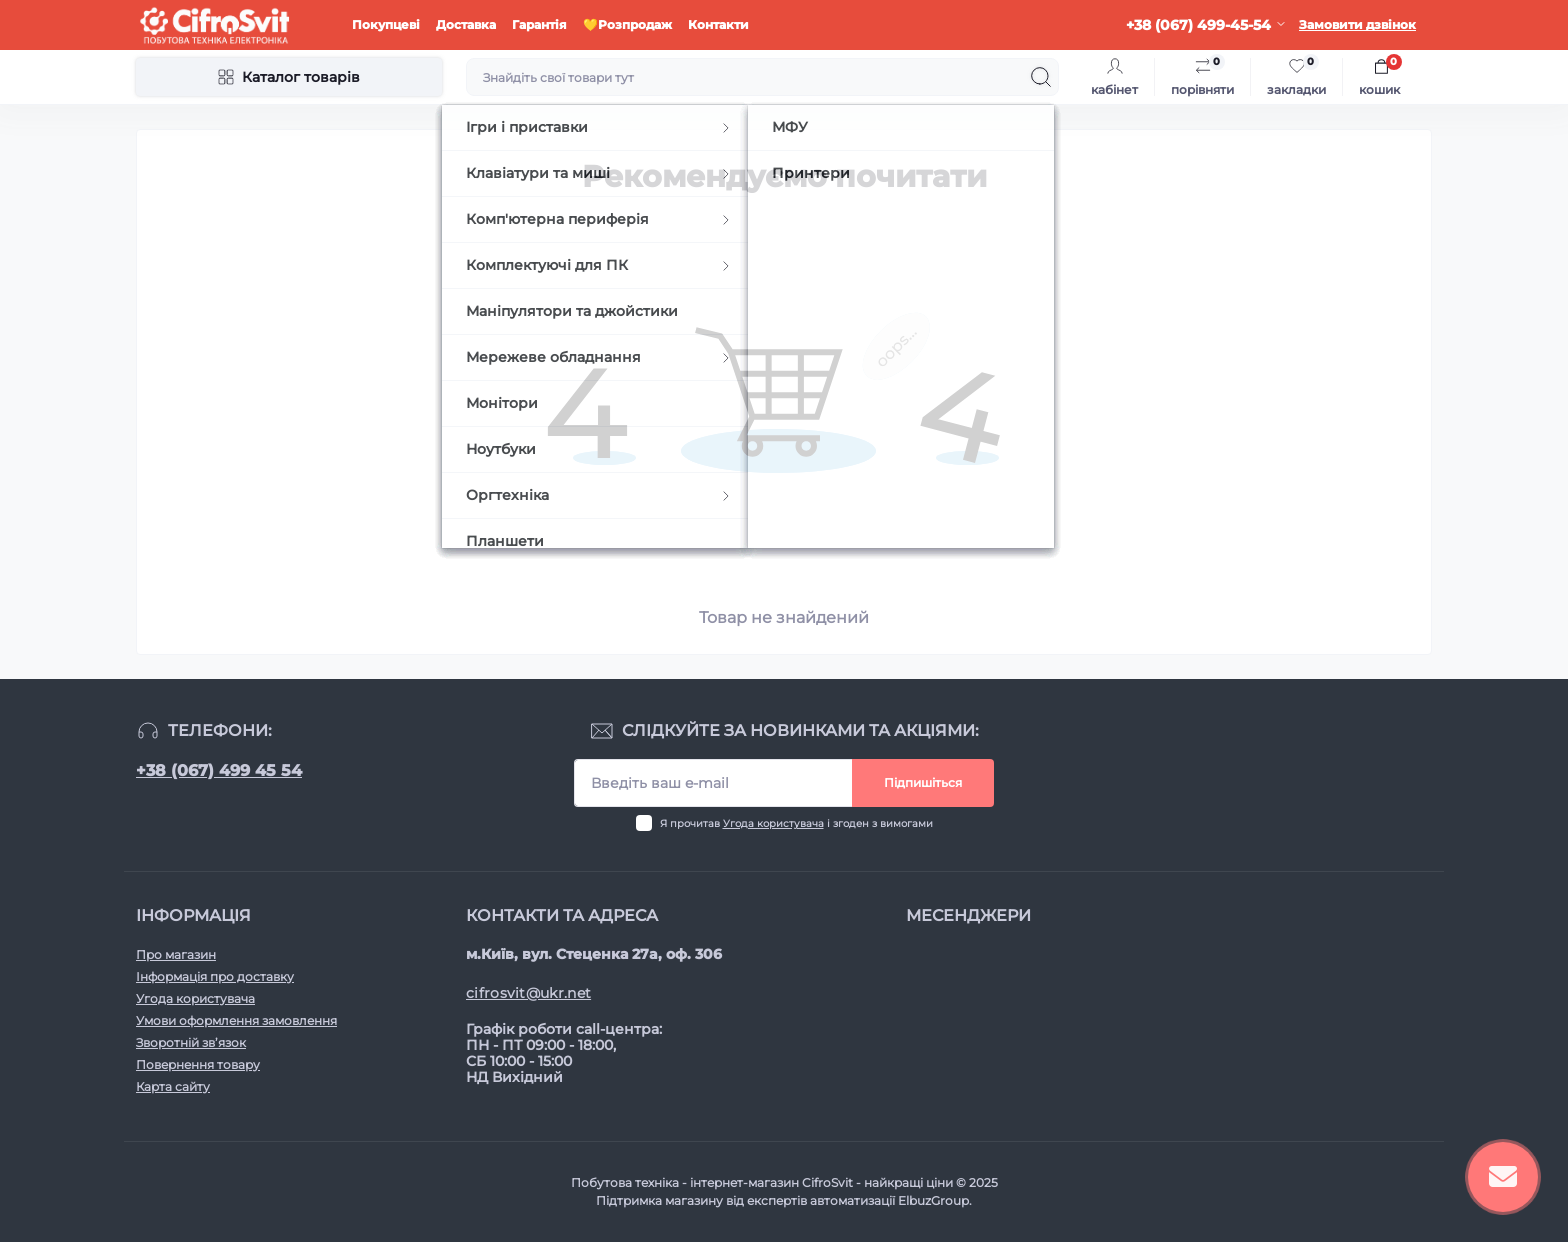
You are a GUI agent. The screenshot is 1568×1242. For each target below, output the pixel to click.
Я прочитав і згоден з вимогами (796, 823)
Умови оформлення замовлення (236, 1020)
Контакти (718, 24)
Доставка (466, 24)
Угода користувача (773, 823)
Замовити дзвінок (1357, 24)
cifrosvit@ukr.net (528, 993)
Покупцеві (386, 24)
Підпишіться (923, 782)
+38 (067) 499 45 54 (219, 770)
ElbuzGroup (933, 1200)
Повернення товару (198, 1064)
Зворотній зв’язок (191, 1042)
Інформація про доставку (215, 976)
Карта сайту (173, 1086)
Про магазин (176, 954)
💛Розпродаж (627, 24)
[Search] (1041, 77)
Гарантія (539, 24)
